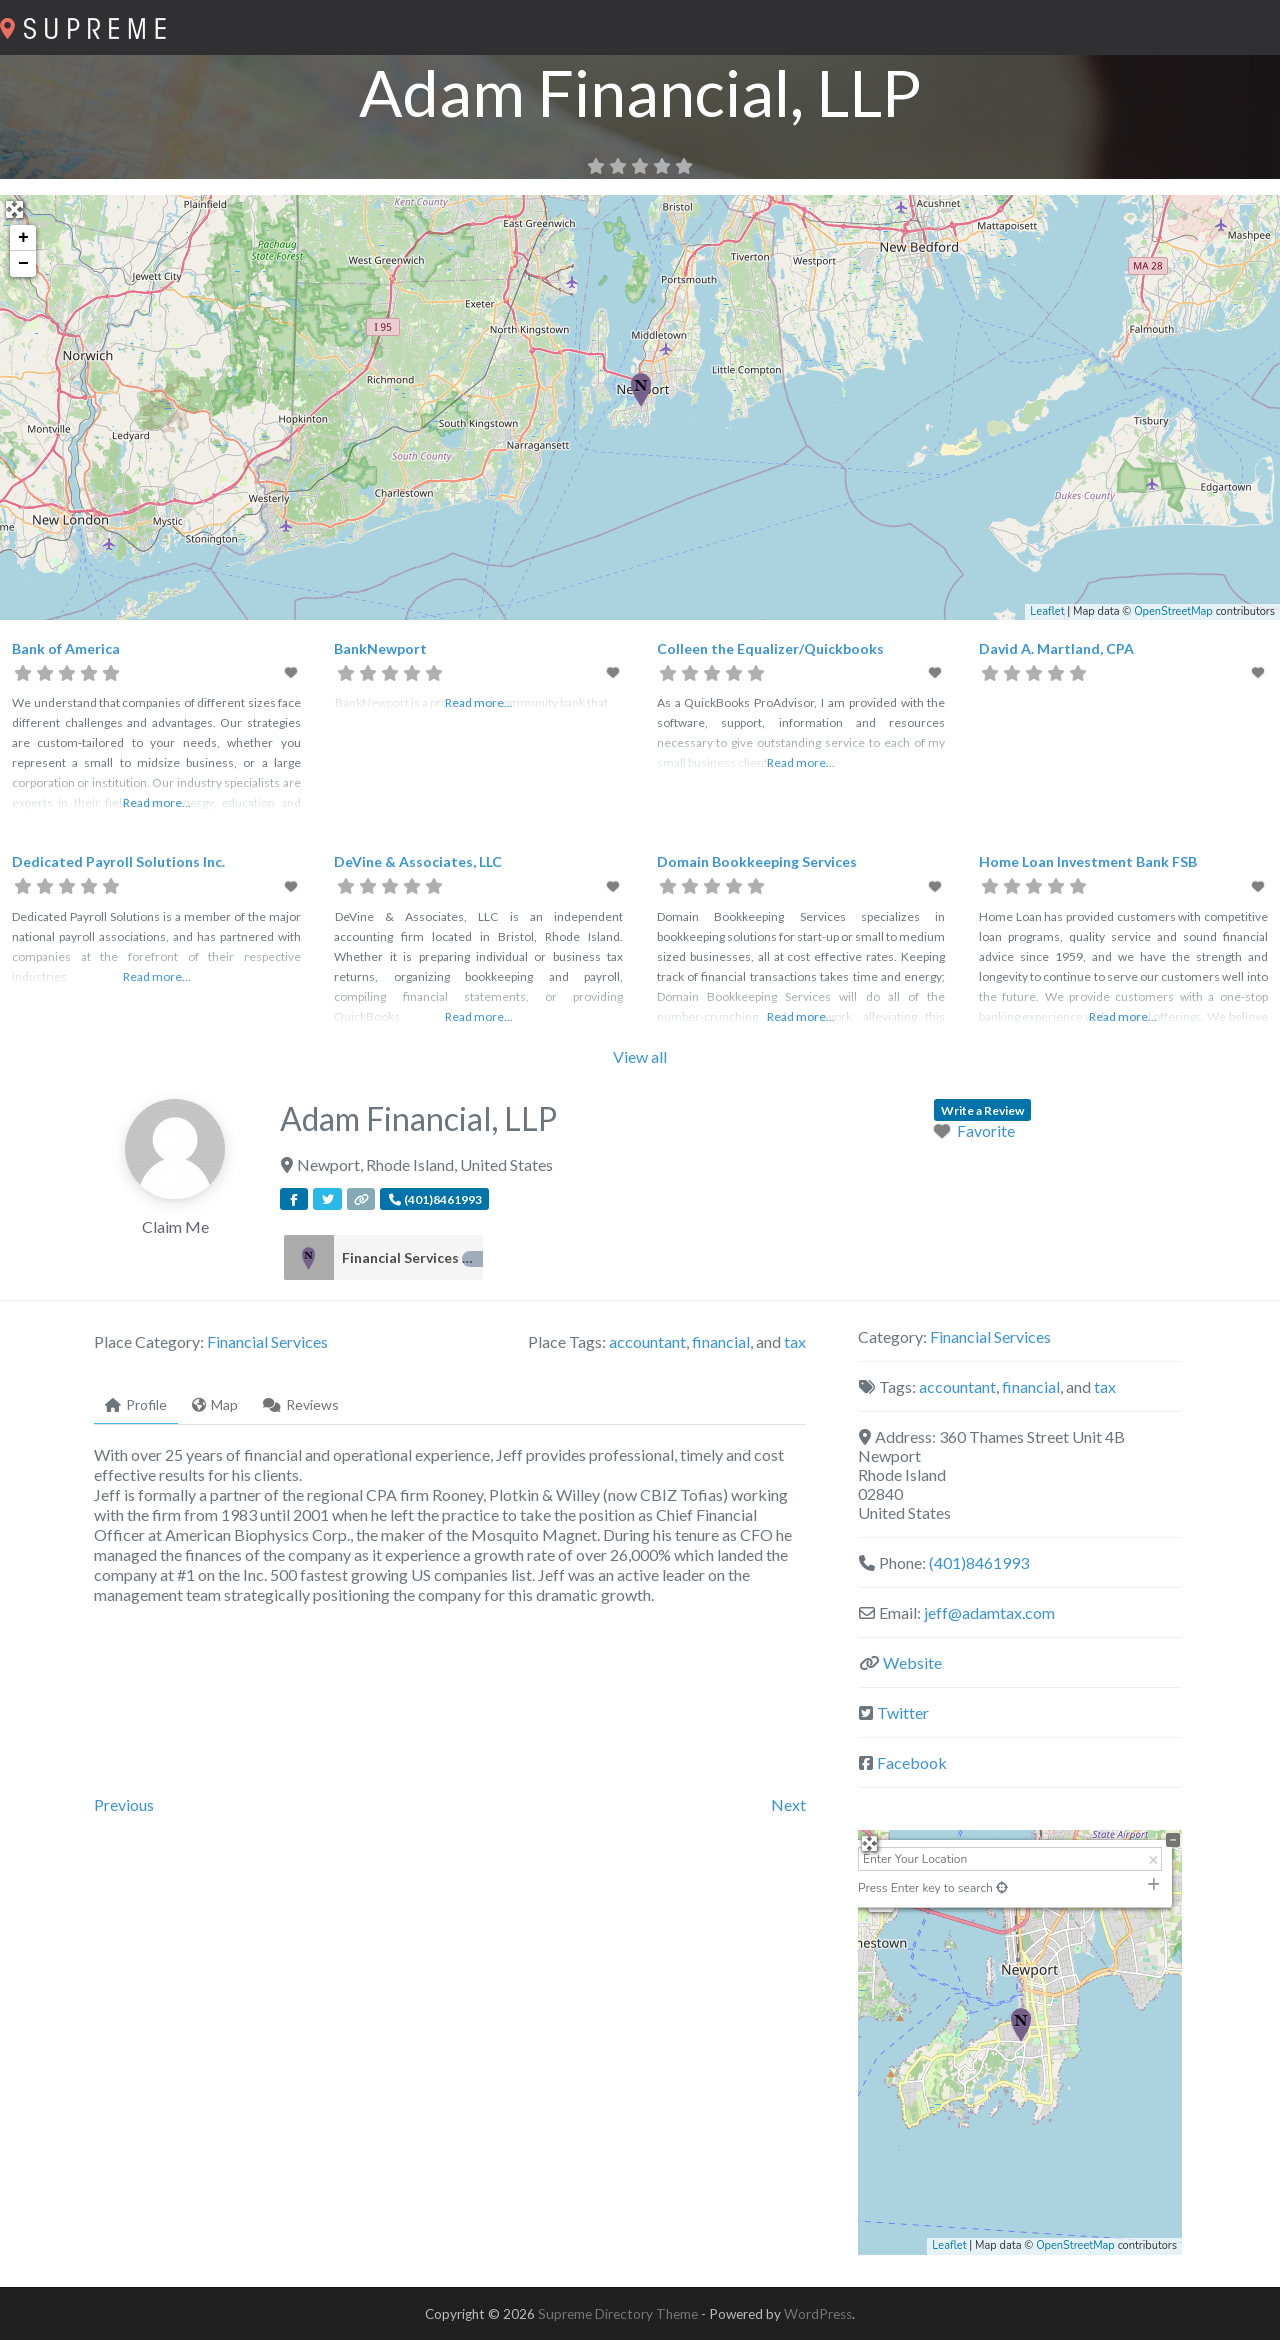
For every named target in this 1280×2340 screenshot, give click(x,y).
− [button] (23, 264)
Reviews (301, 1404)
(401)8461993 (979, 1562)
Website (912, 1662)
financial (721, 1341)
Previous (124, 1804)
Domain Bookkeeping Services (757, 861)
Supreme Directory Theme (619, 2314)
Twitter (903, 1712)
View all (640, 1056)
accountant (647, 1341)
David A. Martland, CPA (1056, 648)
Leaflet (1047, 611)
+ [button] (23, 238)
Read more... (157, 802)
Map (215, 1404)
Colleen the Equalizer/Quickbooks (770, 648)
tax (795, 1341)
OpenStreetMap (1173, 611)
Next (788, 1804)
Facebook (912, 1762)
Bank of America (66, 648)
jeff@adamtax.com (989, 1612)
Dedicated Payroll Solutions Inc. (118, 861)
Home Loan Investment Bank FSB (1088, 861)
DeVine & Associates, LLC (418, 861)
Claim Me (175, 1226)
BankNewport (380, 648)
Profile (136, 1404)
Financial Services (412, 1258)
